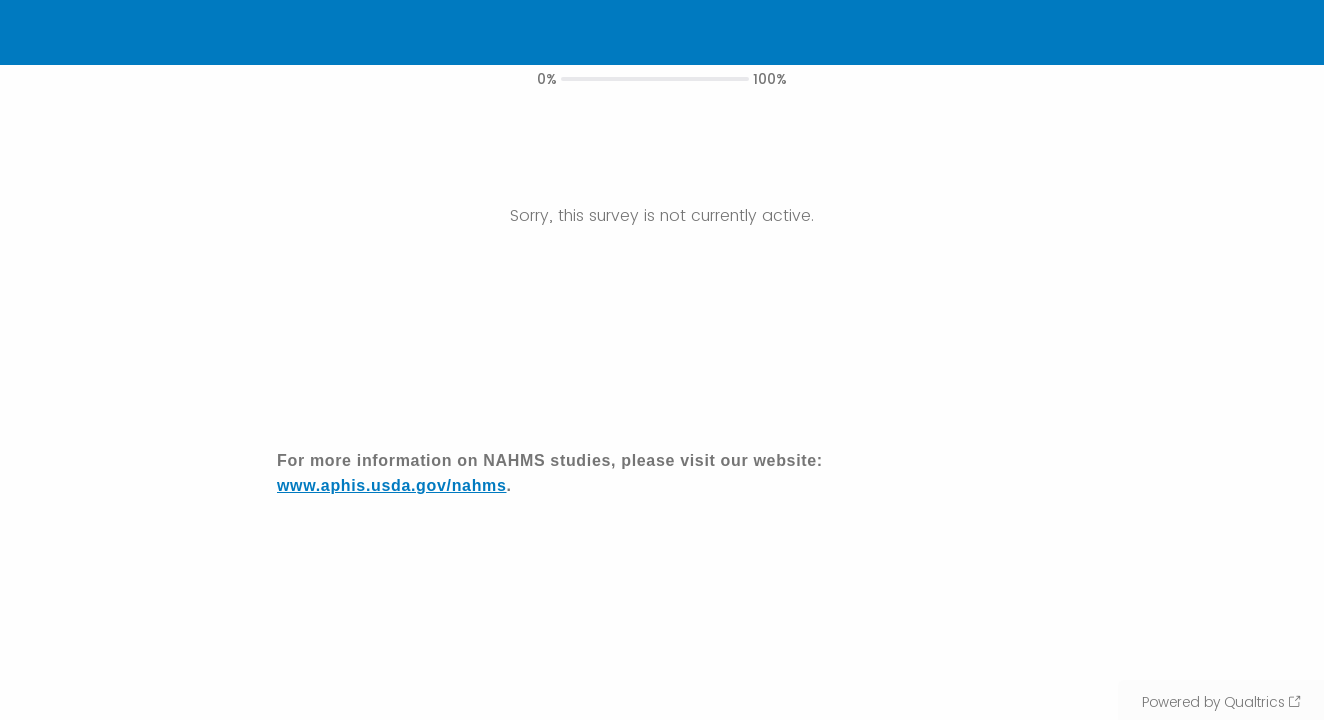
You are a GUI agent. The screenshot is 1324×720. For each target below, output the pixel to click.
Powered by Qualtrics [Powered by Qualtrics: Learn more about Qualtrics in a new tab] (1213, 702)
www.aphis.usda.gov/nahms (392, 485)
